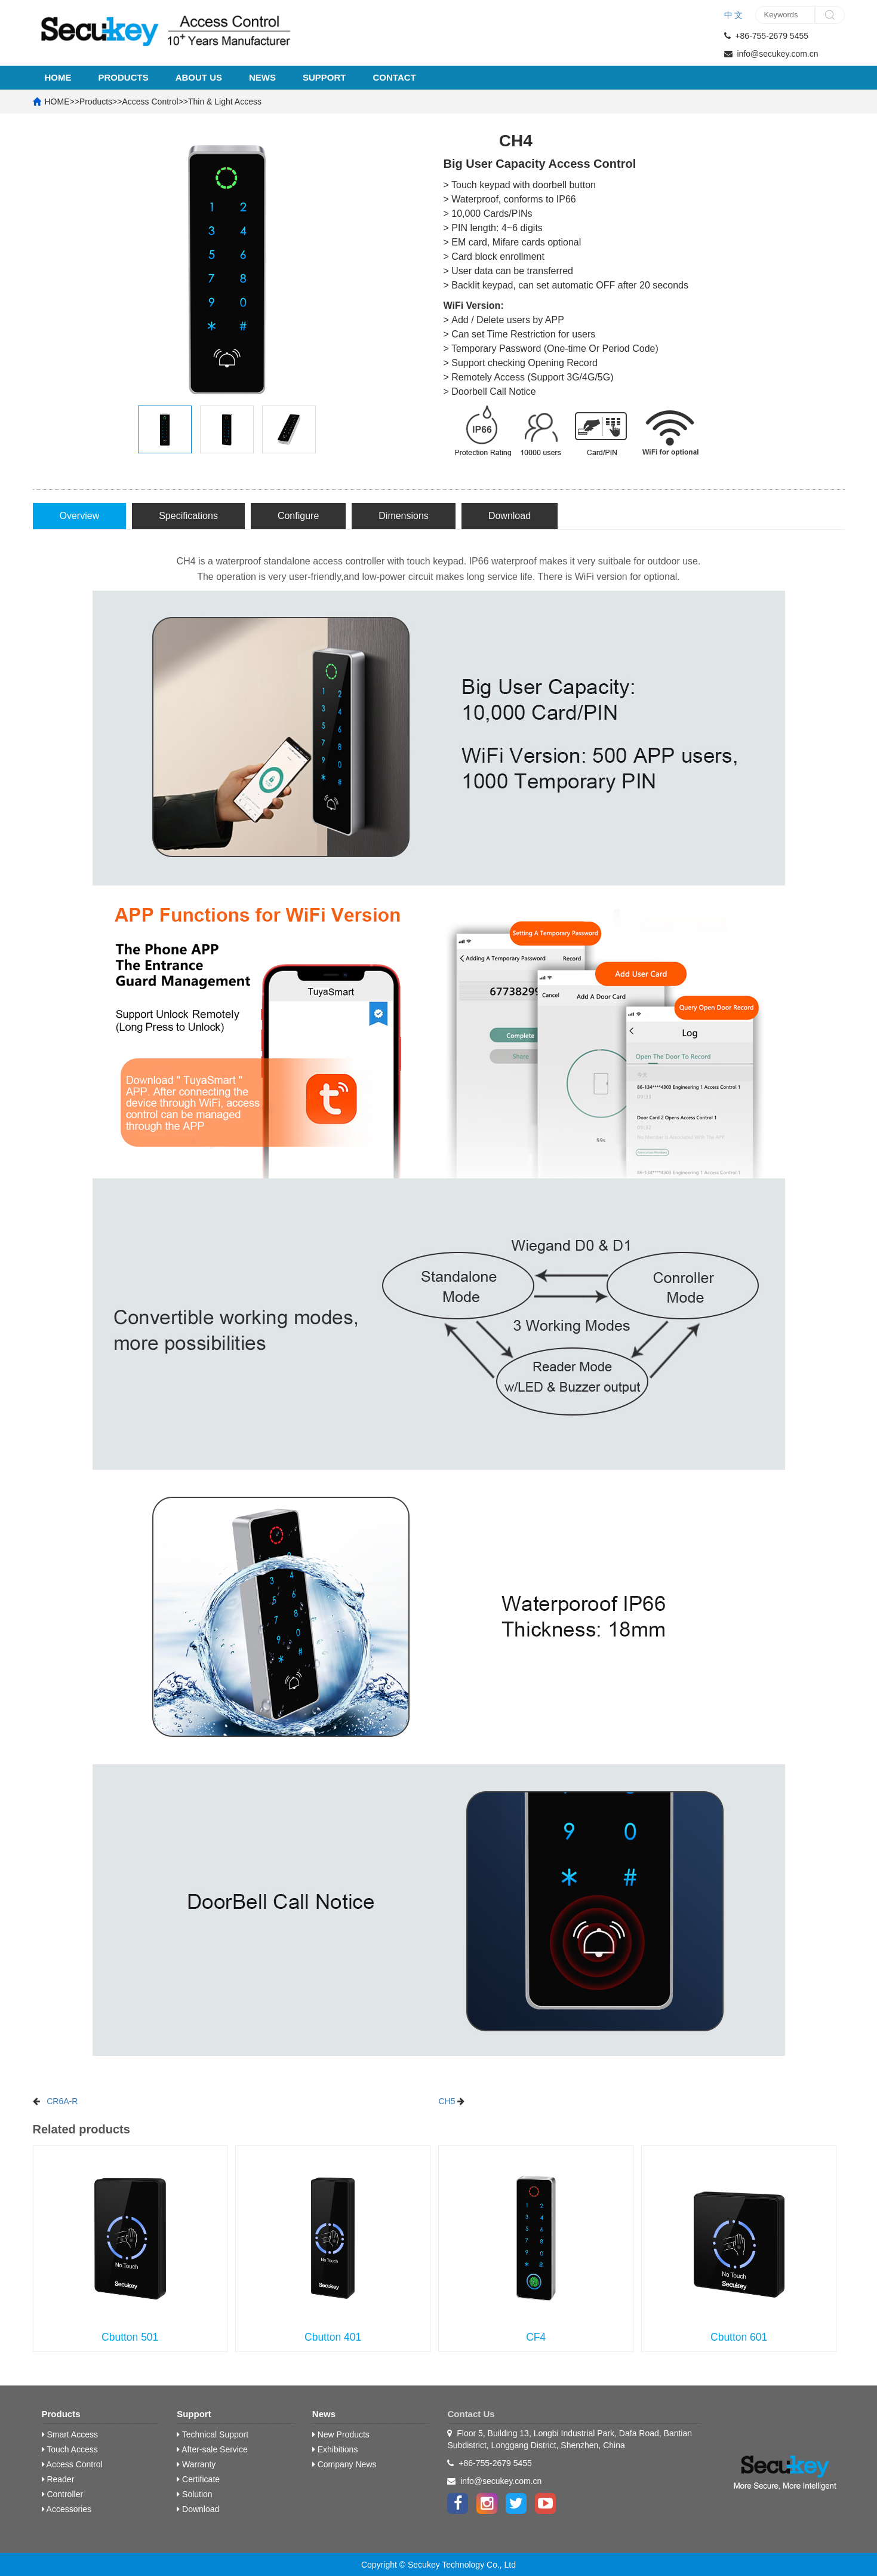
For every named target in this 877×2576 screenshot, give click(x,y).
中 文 (733, 15)
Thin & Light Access (224, 101)
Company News (344, 2463)
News (262, 77)
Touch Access (70, 2449)
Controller (63, 2493)
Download (509, 516)
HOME (58, 77)
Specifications (188, 516)
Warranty (196, 2463)
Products (124, 77)
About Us (199, 77)
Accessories (67, 2508)
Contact (394, 77)
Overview (80, 516)
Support (324, 77)
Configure (298, 516)
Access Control (150, 101)
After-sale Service (212, 2449)
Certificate (198, 2478)
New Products (341, 2434)
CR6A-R (62, 2101)
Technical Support (212, 2434)
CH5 (447, 2101)
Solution (194, 2493)
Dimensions (404, 516)
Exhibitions (335, 2449)
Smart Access (70, 2434)
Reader (58, 2478)
